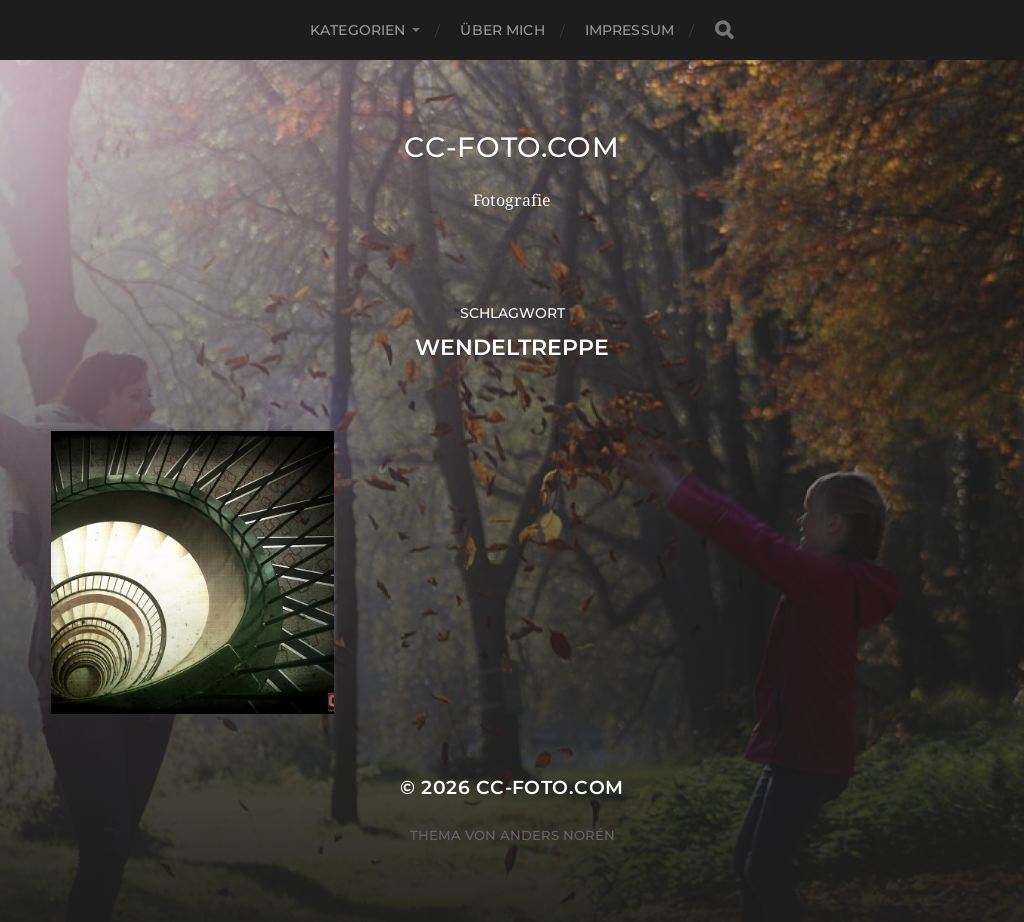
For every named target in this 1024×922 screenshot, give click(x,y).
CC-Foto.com (512, 147)
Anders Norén (557, 835)
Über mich (502, 30)
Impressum (629, 30)
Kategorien (357, 30)
